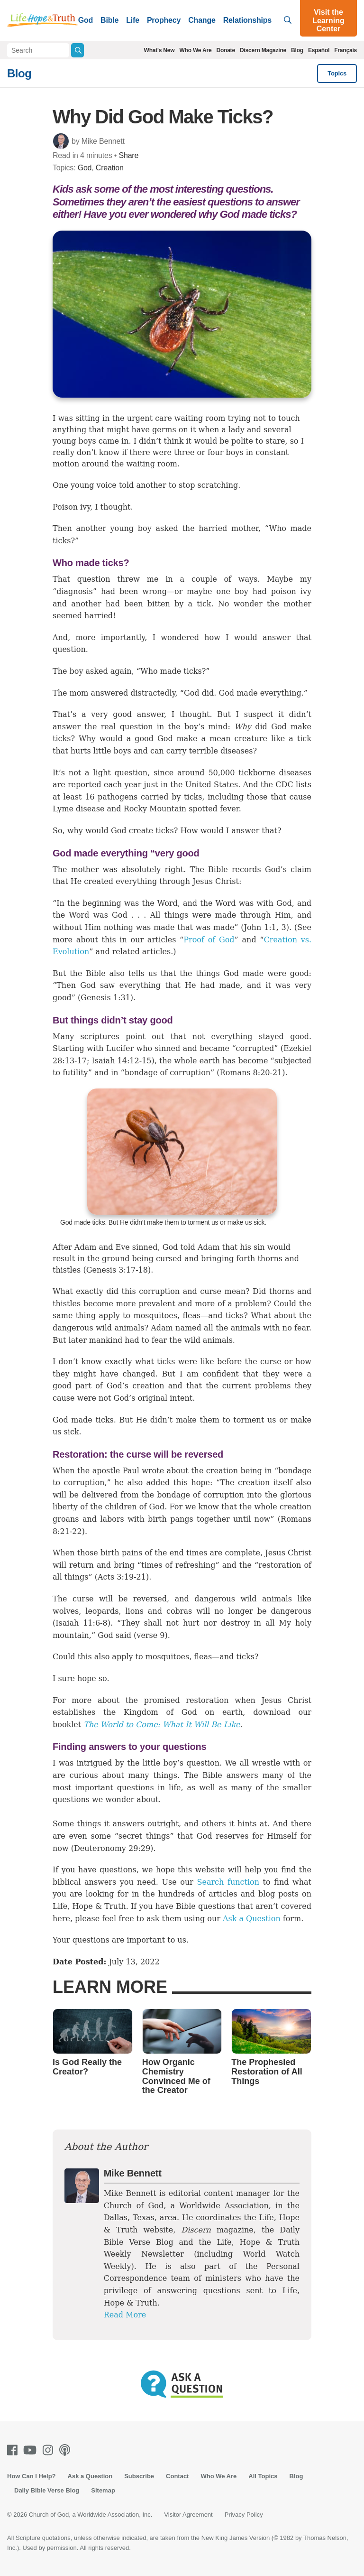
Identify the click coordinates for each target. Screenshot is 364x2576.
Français (345, 50)
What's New (159, 50)
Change (201, 20)
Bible (109, 20)
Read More (125, 2314)
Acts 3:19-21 (122, 1576)
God (85, 20)
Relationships (247, 20)
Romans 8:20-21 (251, 1072)
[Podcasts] (66, 2450)
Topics (337, 73)
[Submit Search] (77, 50)
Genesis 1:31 (105, 997)
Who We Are (195, 50)
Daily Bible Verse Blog (46, 2490)
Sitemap (103, 2490)
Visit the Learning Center (328, 20)
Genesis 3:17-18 (117, 1269)
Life (132, 20)
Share (128, 155)
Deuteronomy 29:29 (112, 1848)
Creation (110, 168)
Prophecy (164, 20)
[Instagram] (50, 2450)
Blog (297, 50)
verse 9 (150, 1635)
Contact (177, 2476)
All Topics (262, 2476)
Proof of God (208, 939)
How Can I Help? (31, 2476)
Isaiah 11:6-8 (81, 1622)
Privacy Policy (244, 2514)
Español (318, 50)
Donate (225, 50)
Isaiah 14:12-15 (121, 1060)
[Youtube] (31, 2450)
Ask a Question (252, 1918)
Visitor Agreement (188, 2514)
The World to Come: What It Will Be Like (161, 1724)
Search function (228, 1882)
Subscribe (139, 2476)
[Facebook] (14, 2450)
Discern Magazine (263, 50)
